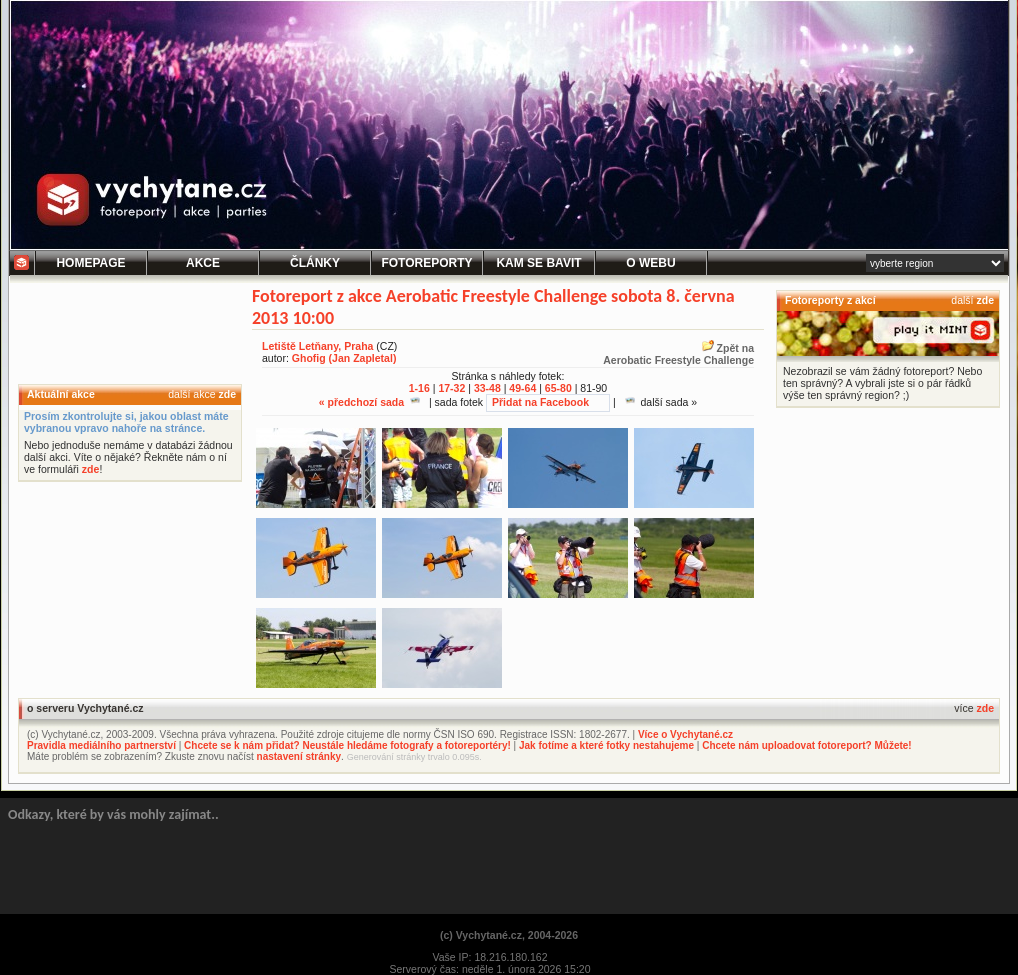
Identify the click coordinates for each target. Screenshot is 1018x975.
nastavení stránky (299, 756)
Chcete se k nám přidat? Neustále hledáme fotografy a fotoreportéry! (347, 745)
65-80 (558, 388)
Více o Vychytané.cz (685, 734)
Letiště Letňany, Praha (317, 346)
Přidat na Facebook (540, 402)
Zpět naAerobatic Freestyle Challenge (678, 354)
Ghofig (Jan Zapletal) (344, 358)
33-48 (487, 388)
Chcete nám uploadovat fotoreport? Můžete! (806, 745)
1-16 (419, 388)
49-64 (522, 388)
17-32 (451, 388)
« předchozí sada (369, 402)
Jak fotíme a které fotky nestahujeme (606, 745)
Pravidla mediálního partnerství (101, 745)
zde (227, 394)
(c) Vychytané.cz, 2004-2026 (509, 935)
